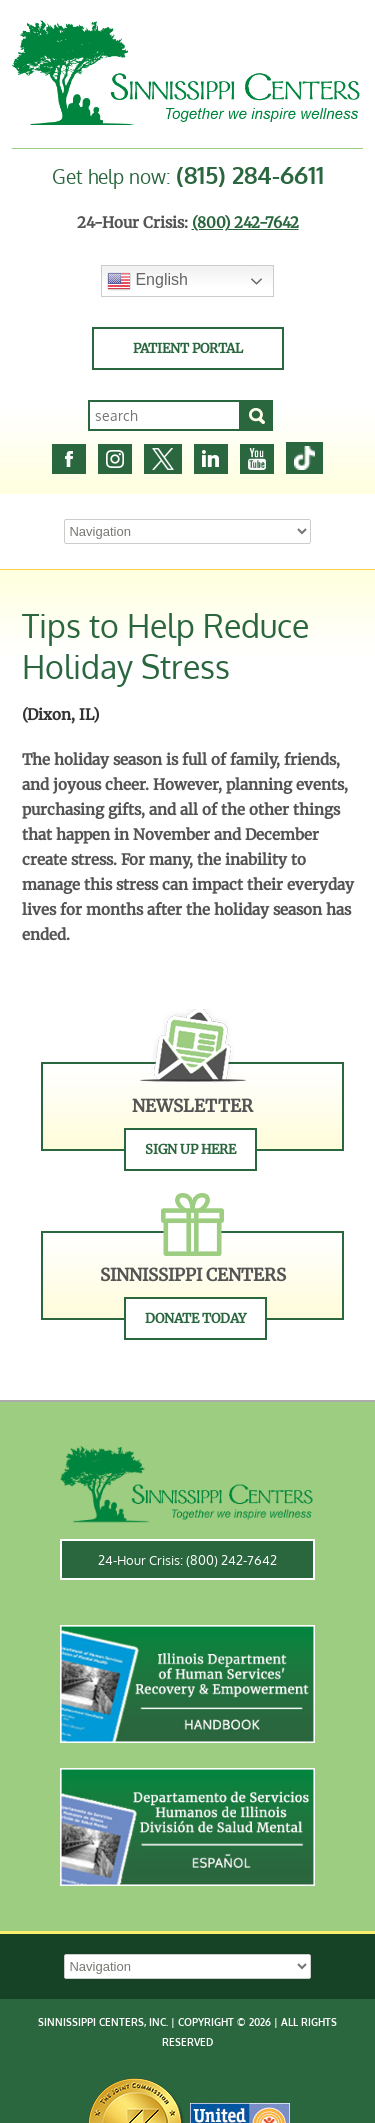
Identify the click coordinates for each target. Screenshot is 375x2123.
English (147, 281)
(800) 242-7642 (245, 222)
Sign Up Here (190, 1149)
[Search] (257, 415)
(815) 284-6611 (250, 174)
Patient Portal (188, 348)
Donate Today (195, 1318)
